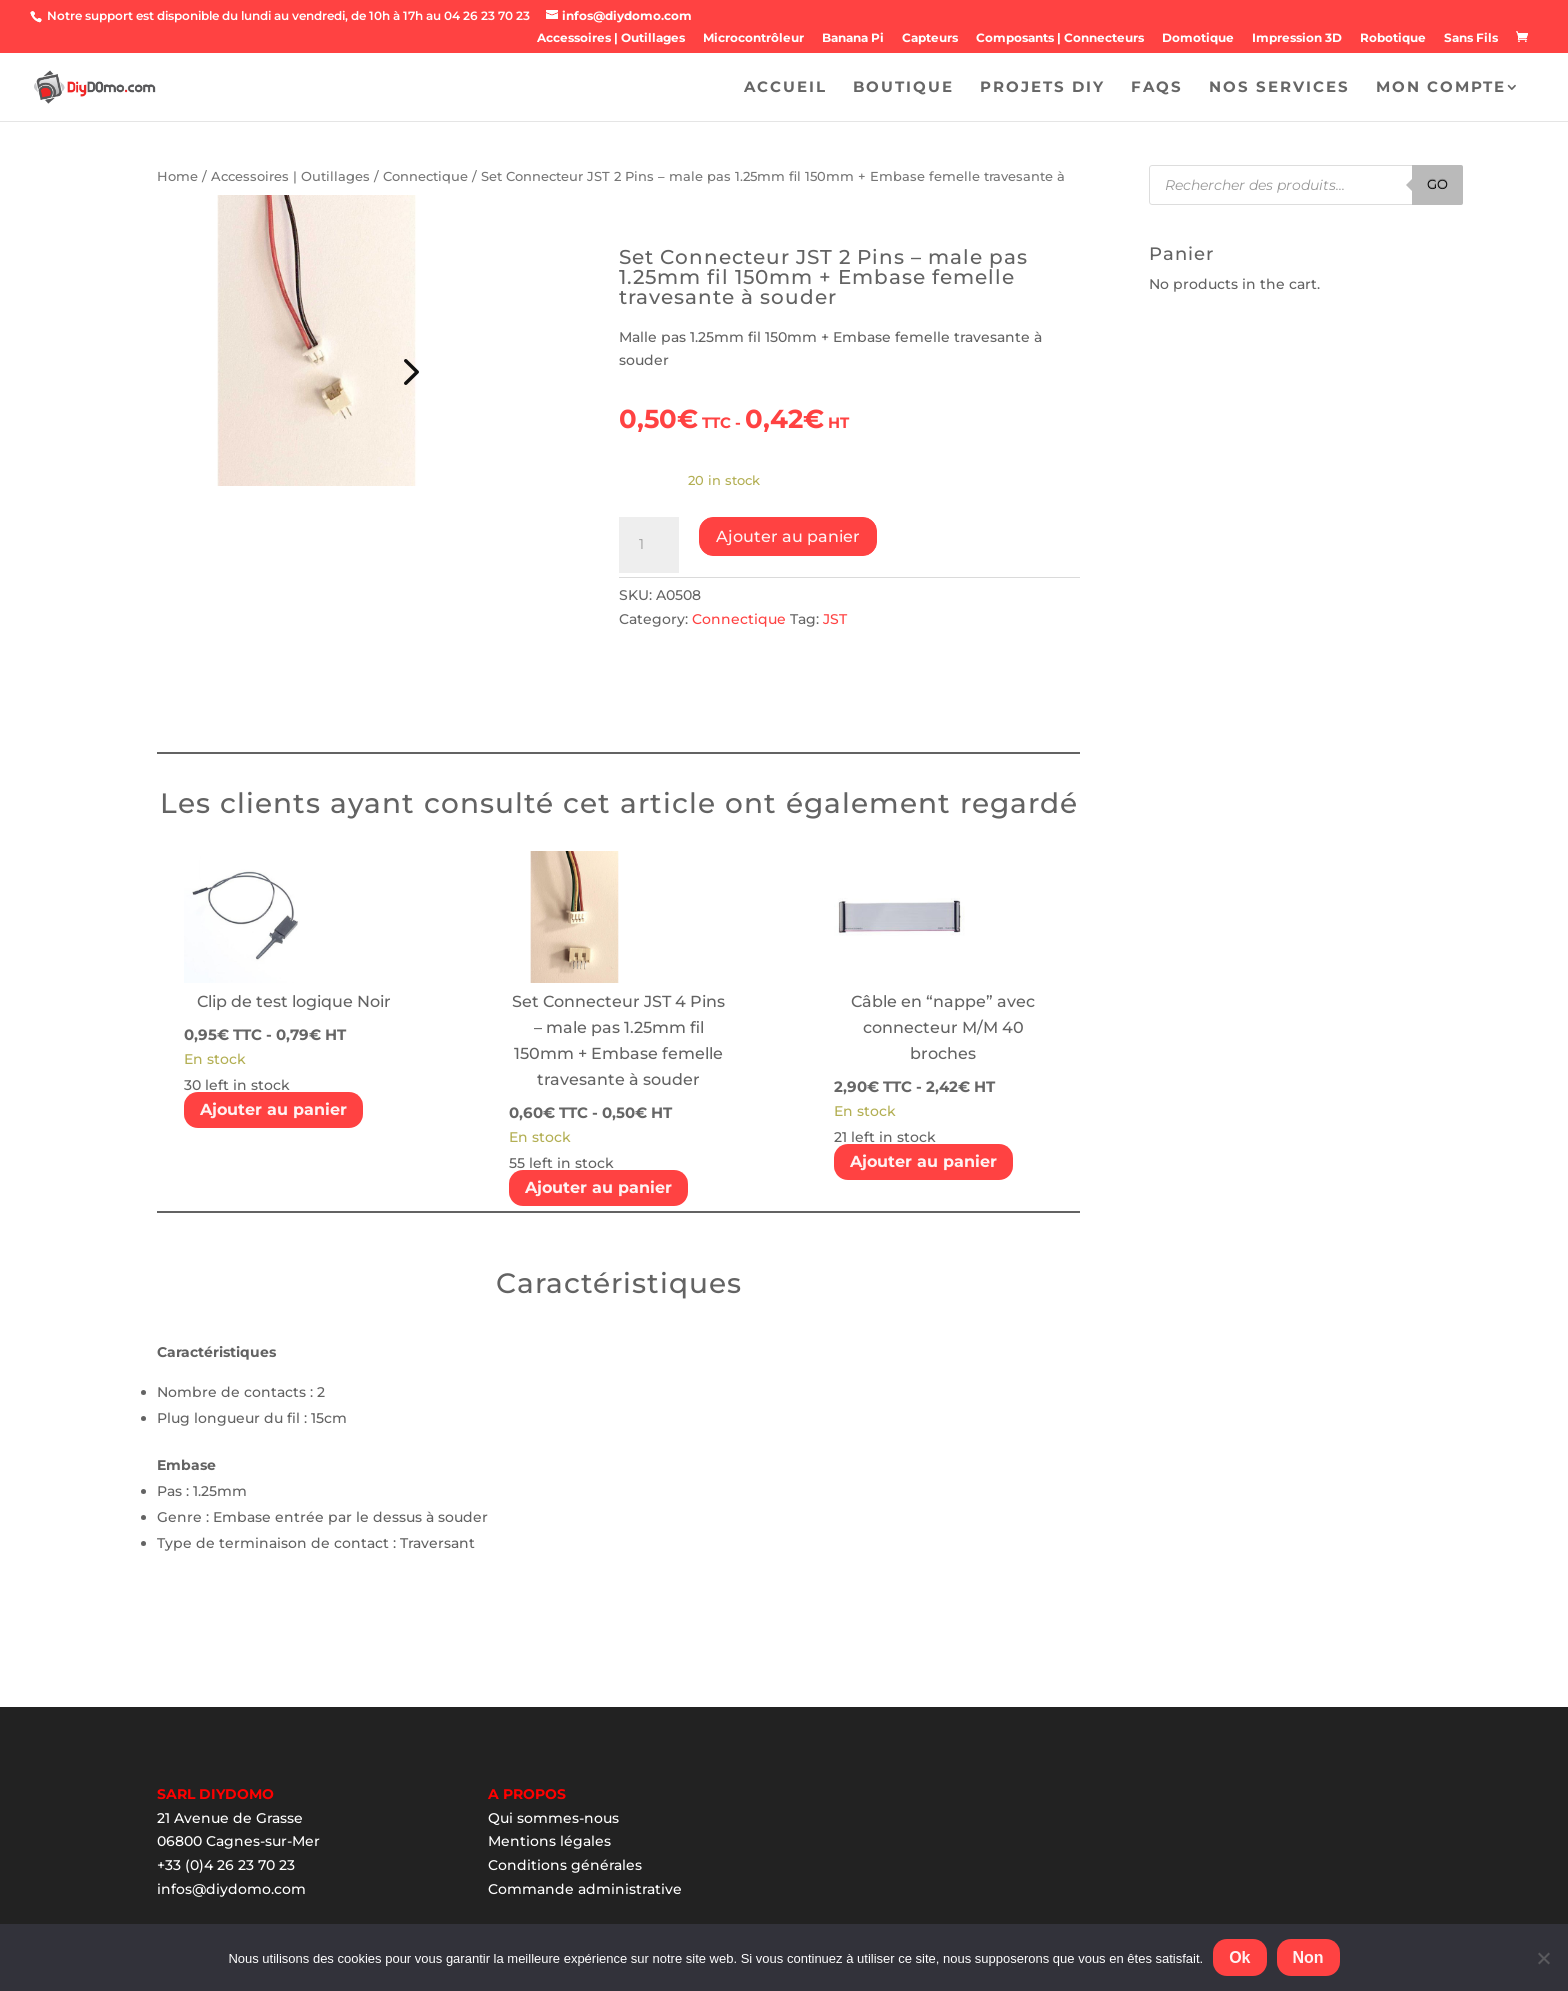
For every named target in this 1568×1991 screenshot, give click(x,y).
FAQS (1157, 88)
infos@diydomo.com (231, 1889)
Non (1308, 1957)
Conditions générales (565, 1865)
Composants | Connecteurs (1060, 38)
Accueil (785, 88)
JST (835, 619)
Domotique (1198, 38)
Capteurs (930, 38)
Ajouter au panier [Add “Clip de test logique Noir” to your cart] (273, 1109)
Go (1437, 184)
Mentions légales (549, 1841)
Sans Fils (1471, 38)
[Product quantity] (649, 545)
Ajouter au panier (788, 536)
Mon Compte (1441, 88)
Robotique (1393, 38)
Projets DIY (1042, 88)
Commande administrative (585, 1889)
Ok (1239, 1957)
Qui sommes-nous (553, 1818)
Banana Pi (853, 38)
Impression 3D (1297, 38)
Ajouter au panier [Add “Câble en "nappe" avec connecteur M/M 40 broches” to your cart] (923, 1161)
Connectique (425, 176)
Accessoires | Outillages (611, 38)
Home (177, 176)
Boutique (903, 88)
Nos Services (1279, 88)
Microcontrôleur (753, 38)
